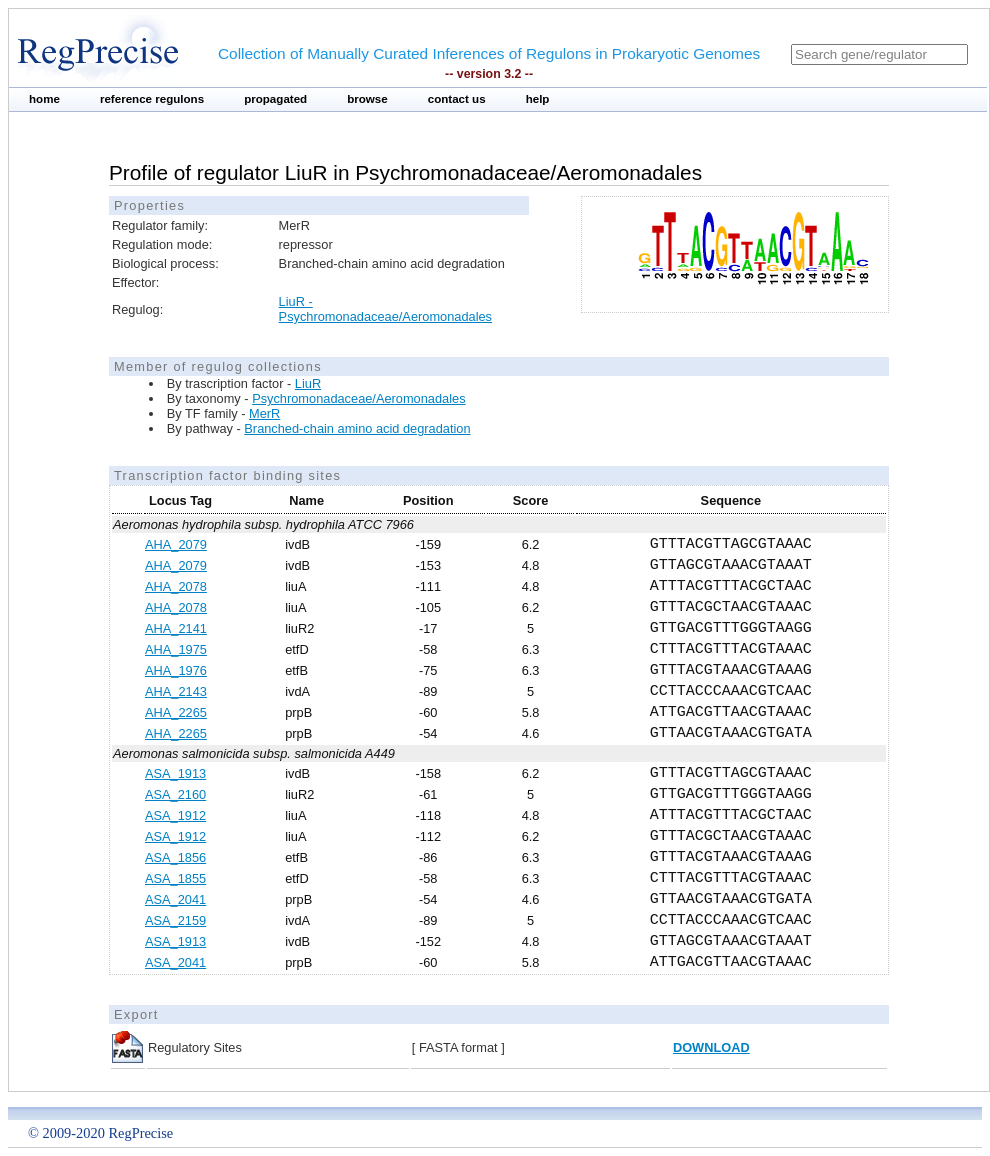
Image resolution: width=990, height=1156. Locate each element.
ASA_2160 (175, 794)
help (538, 99)
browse (367, 99)
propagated (275, 99)
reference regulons (152, 99)
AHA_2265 (176, 712)
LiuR (308, 383)
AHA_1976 (176, 670)
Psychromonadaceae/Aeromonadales (358, 398)
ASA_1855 (175, 878)
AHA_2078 (176, 586)
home (44, 99)
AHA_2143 (176, 691)
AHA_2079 (176, 544)
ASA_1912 (175, 815)
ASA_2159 (175, 920)
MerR (264, 413)
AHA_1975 (176, 649)
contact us (457, 99)
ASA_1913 (175, 773)
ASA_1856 (175, 857)
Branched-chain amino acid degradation (357, 428)
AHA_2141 (176, 628)
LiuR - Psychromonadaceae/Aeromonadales (385, 309)
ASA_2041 (175, 899)
